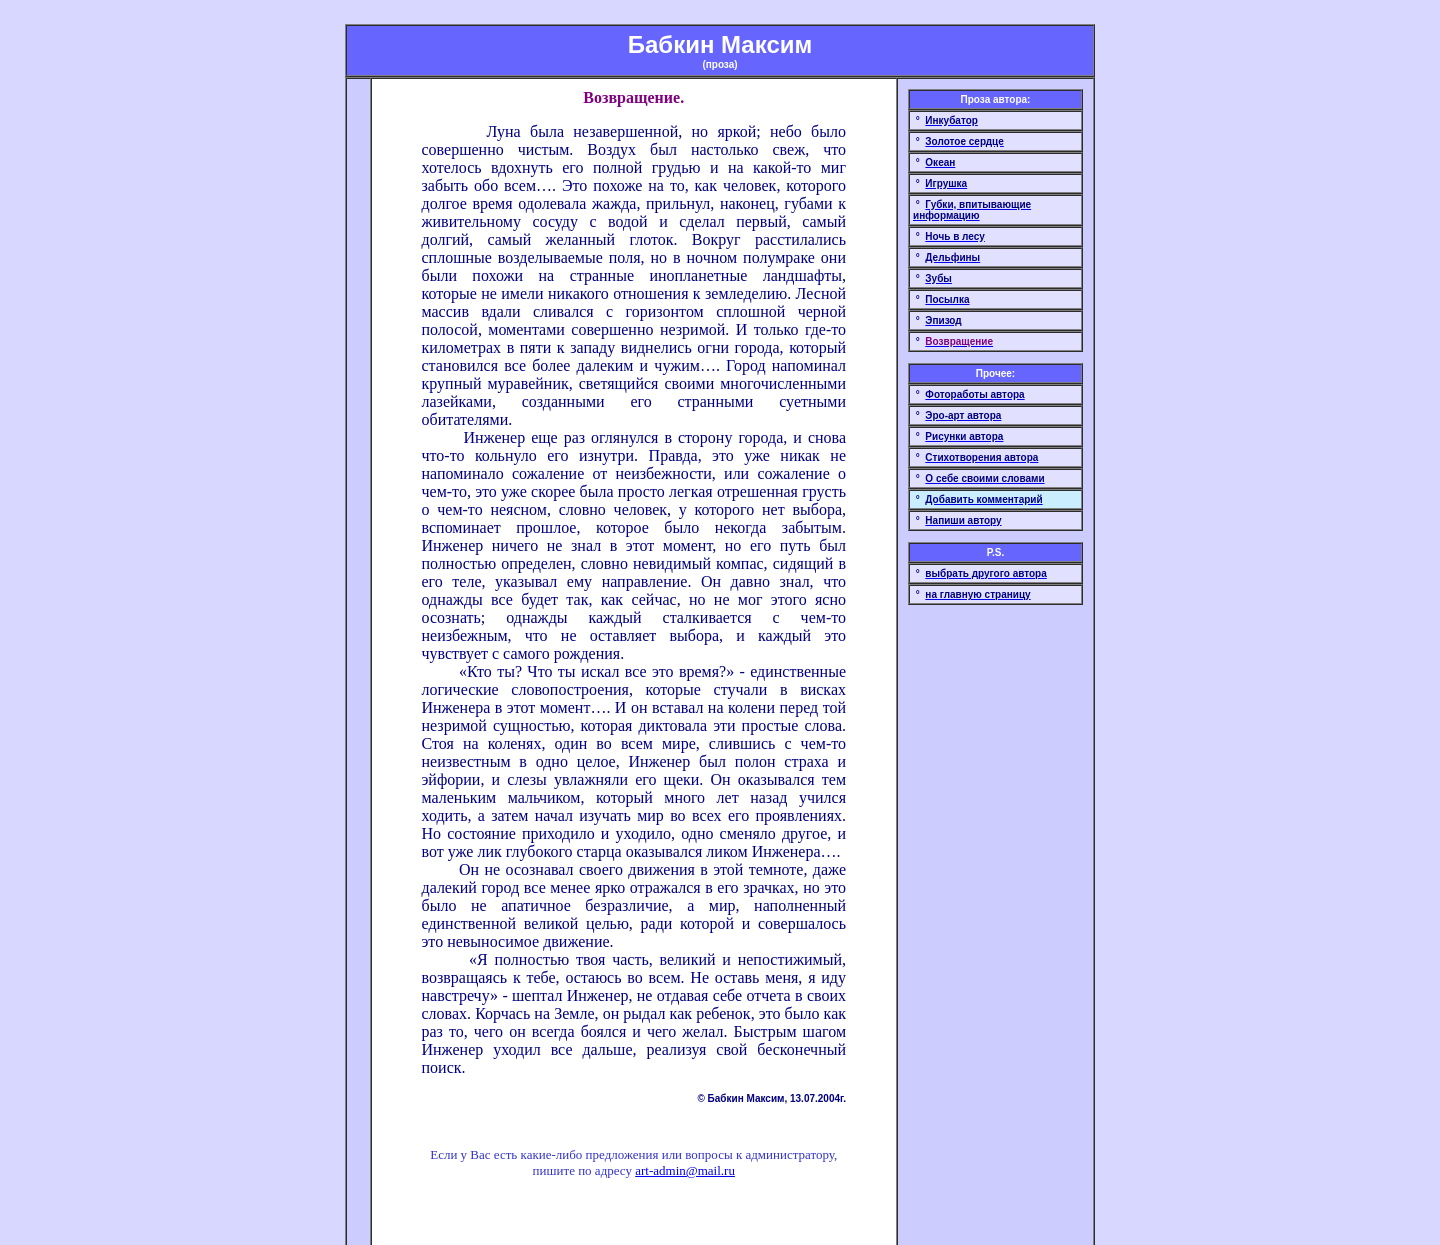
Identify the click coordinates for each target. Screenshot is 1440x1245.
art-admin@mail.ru (685, 1170)
